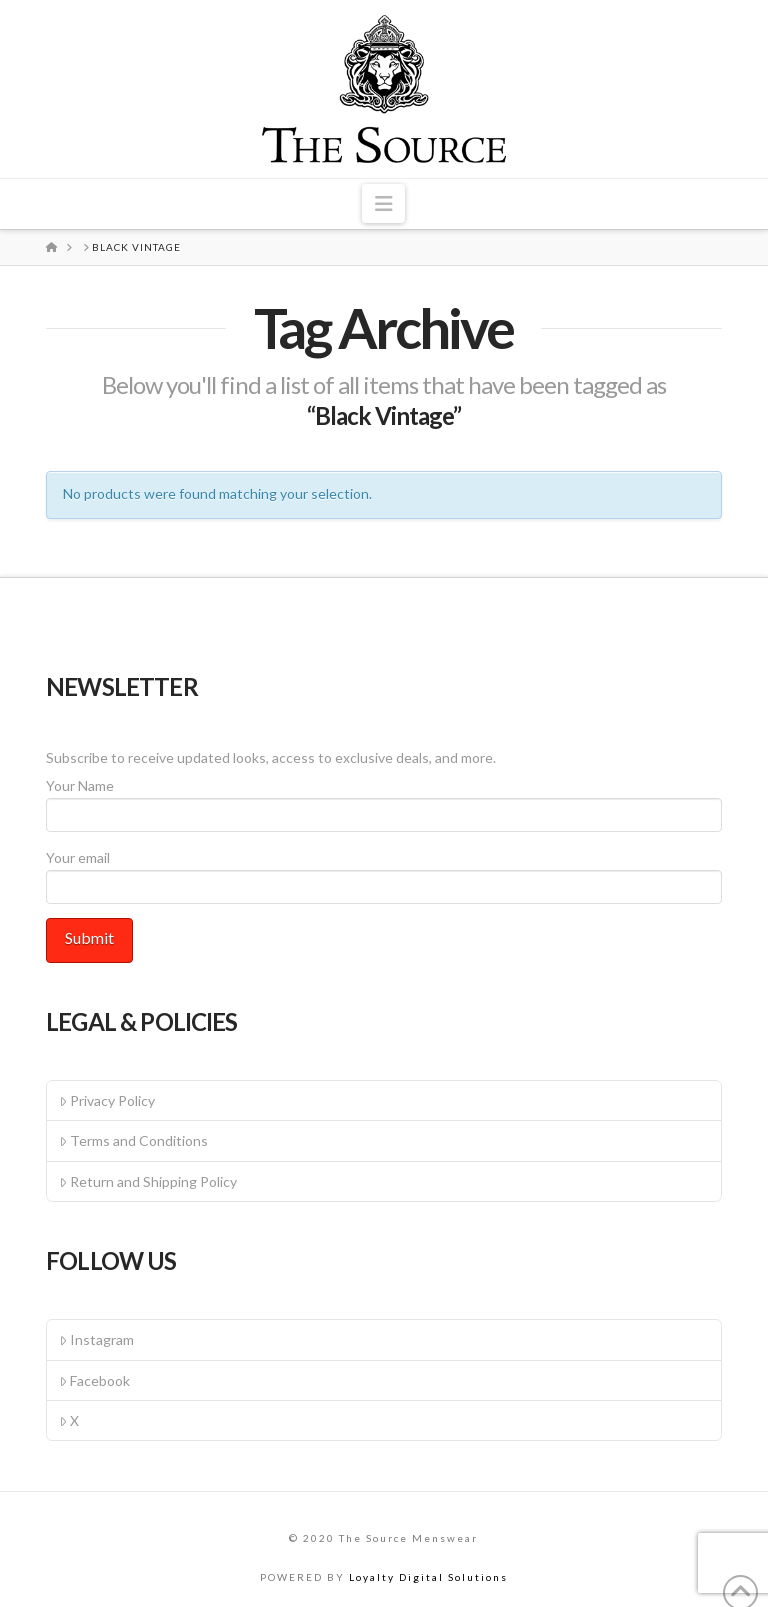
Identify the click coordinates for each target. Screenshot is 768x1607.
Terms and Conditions (133, 1140)
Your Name (384, 801)
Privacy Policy (107, 1100)
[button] (383, 203)
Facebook (94, 1380)
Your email (384, 873)
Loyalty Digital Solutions (428, 1577)
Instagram (96, 1339)
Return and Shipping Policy (148, 1181)
